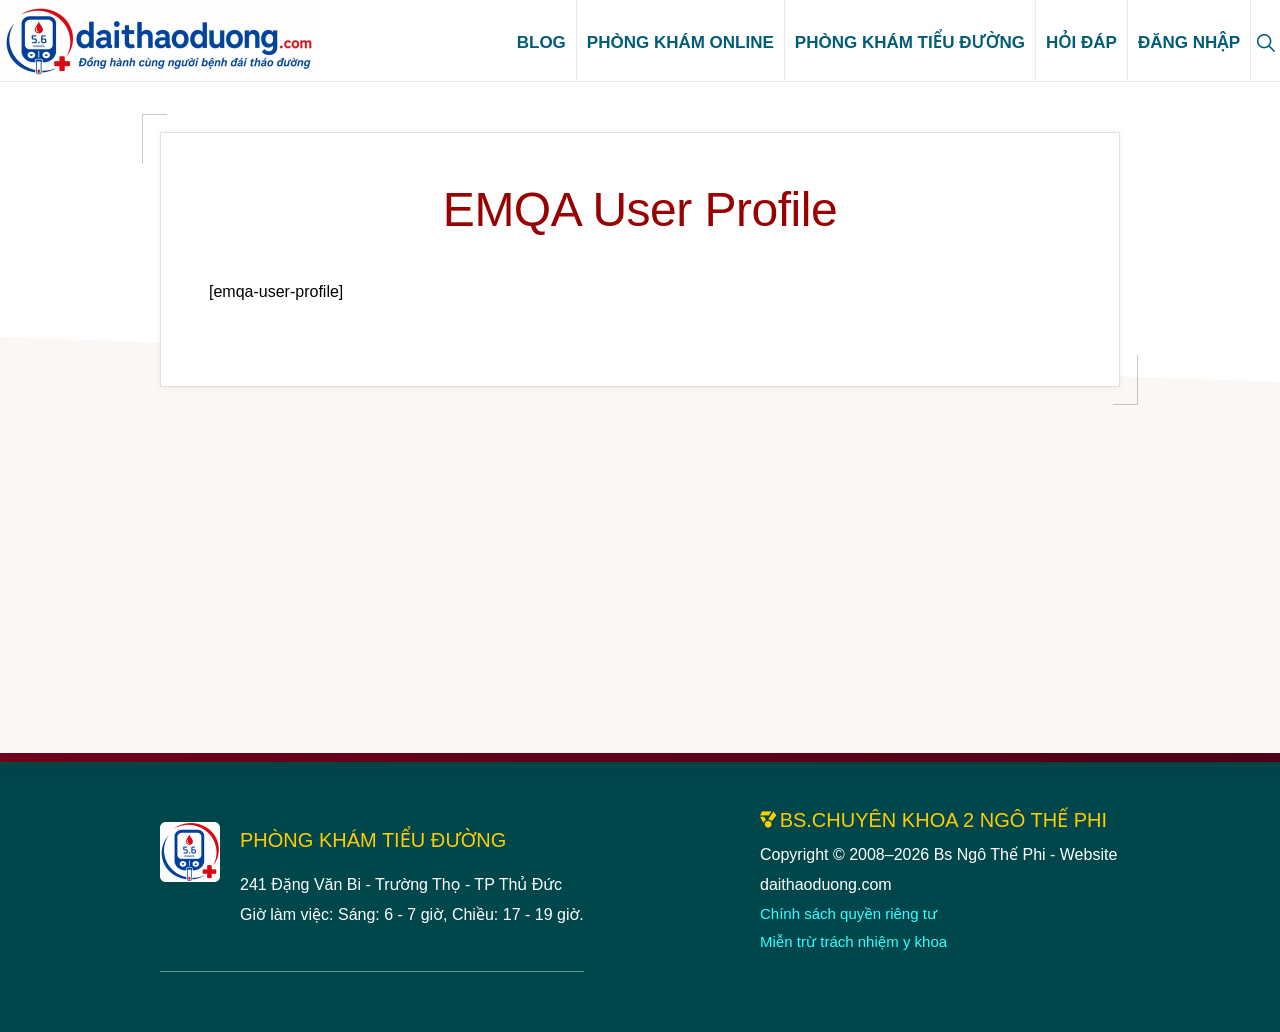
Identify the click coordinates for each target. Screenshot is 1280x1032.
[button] (1265, 40)
